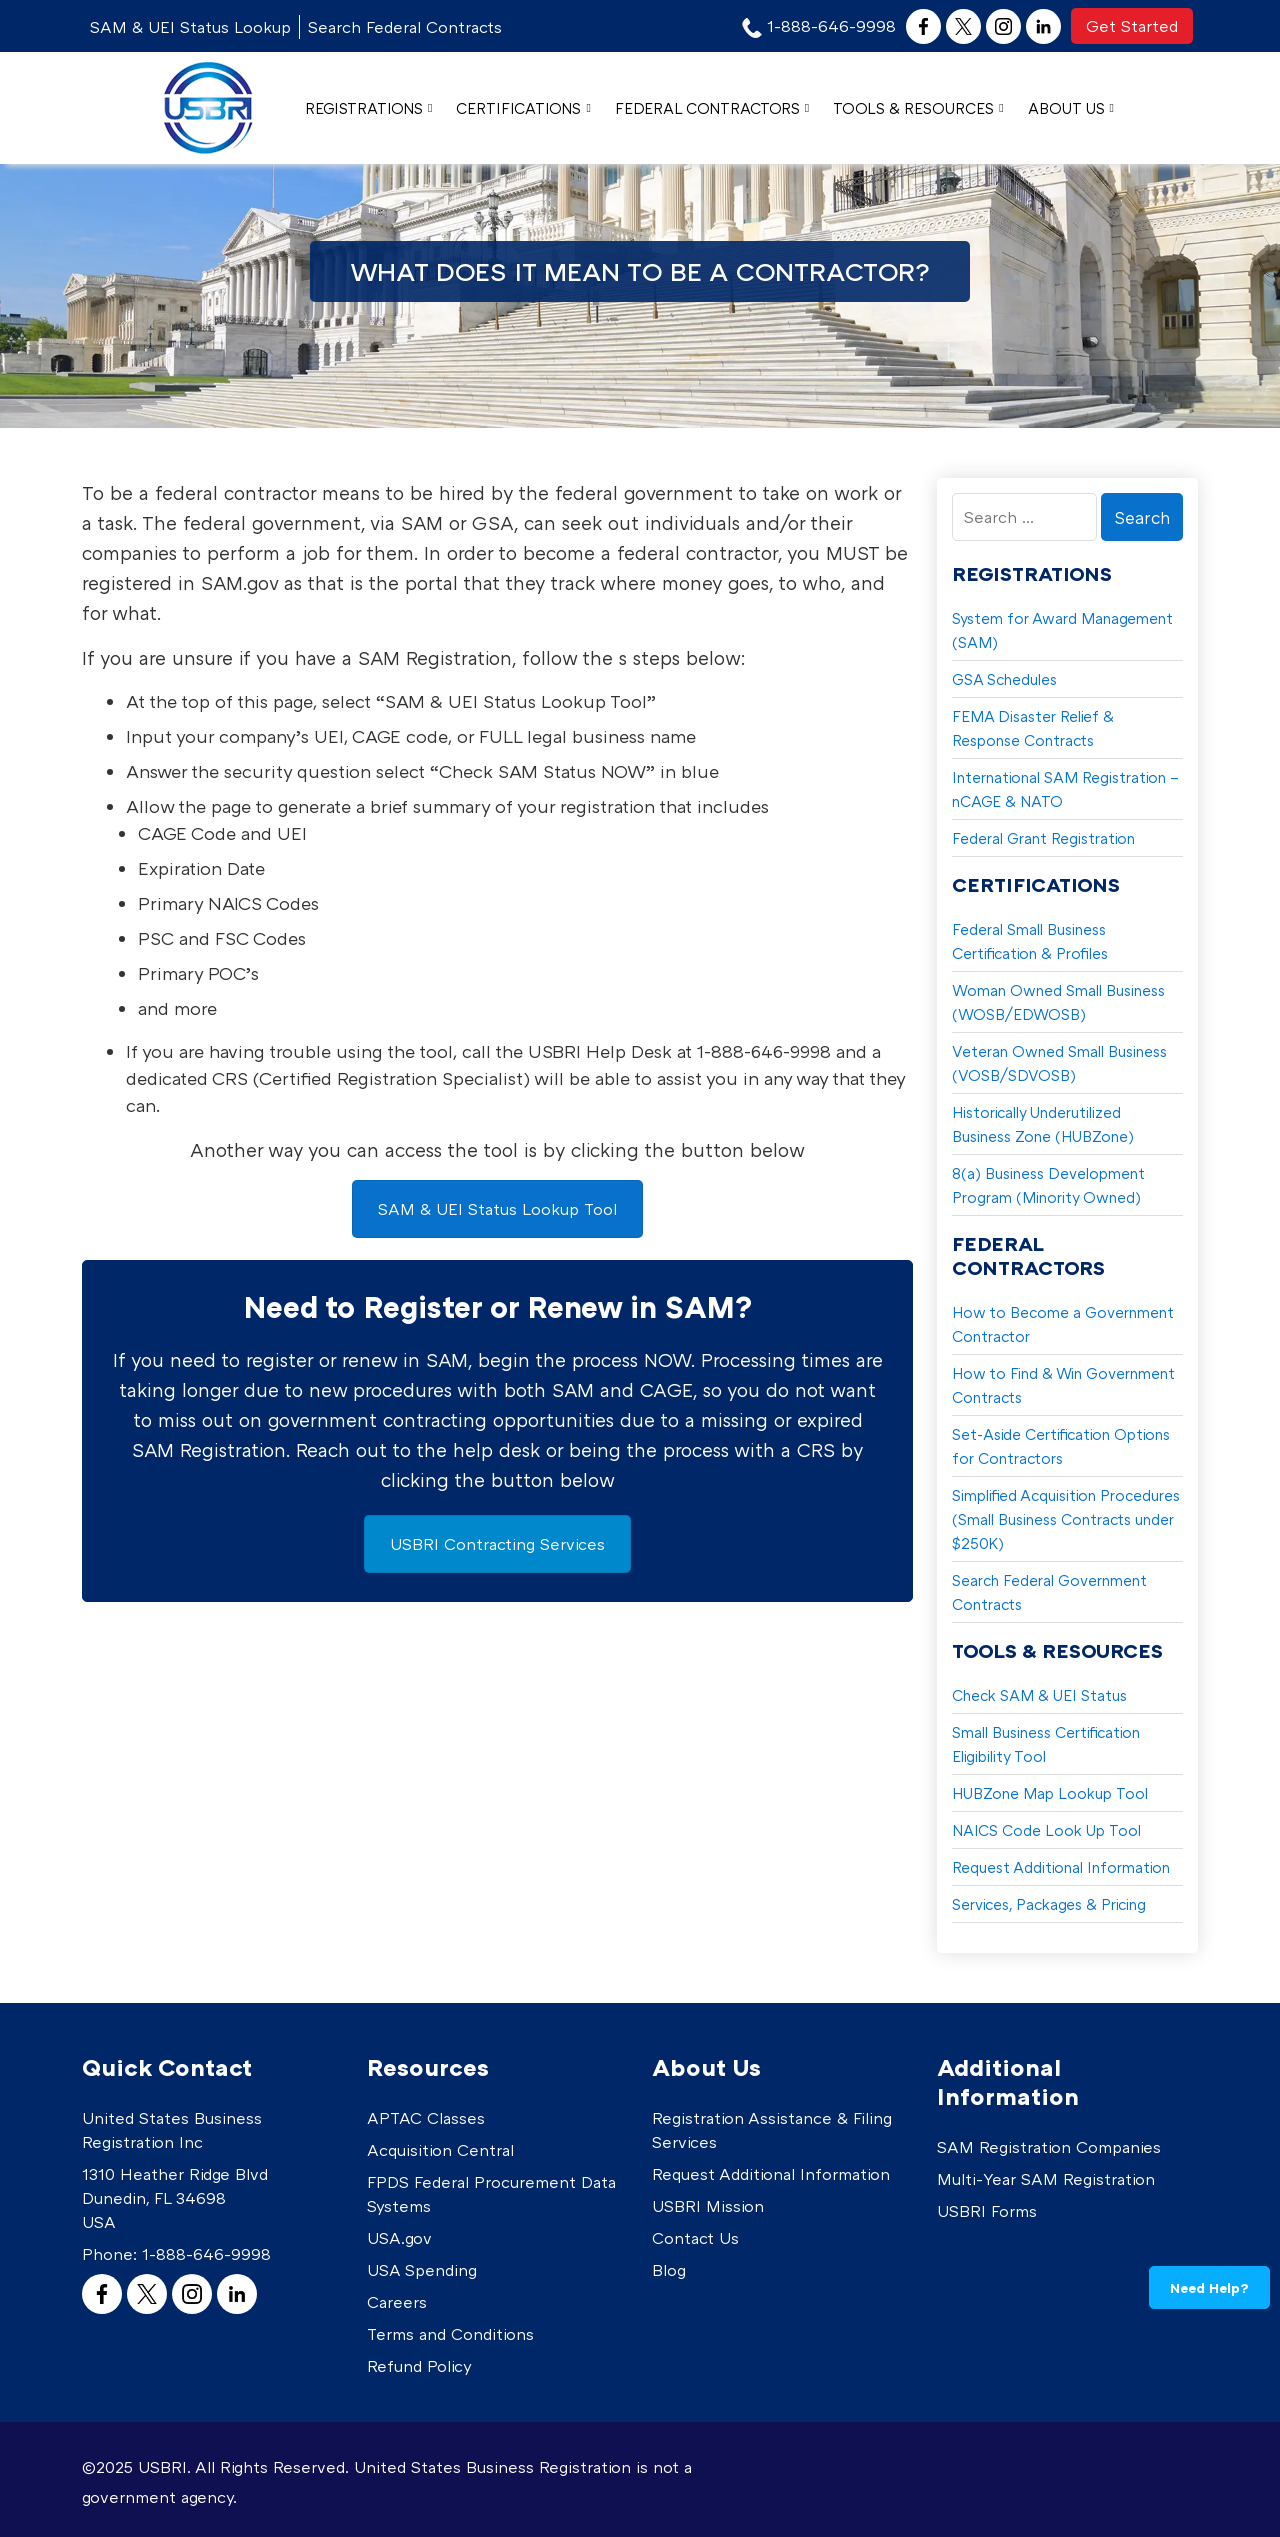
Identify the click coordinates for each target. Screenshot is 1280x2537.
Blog (669, 2270)
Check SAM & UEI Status (1039, 1695)
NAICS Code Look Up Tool (1046, 1830)
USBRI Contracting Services (497, 1544)
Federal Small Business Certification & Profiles (1030, 941)
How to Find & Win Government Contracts (1063, 1385)
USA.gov (399, 2238)
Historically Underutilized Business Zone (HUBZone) (1043, 1124)
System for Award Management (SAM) (1062, 630)
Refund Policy (419, 2366)
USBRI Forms (987, 2211)
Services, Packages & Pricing (1049, 1904)
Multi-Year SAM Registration (1046, 2179)
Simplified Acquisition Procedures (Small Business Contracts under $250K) (1066, 1519)
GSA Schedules (1004, 679)
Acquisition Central (440, 2150)
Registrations (368, 108)
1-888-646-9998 (206, 2254)
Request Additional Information (1061, 1867)
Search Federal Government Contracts (1049, 1592)
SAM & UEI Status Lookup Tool (497, 1209)
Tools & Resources (918, 108)
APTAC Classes (426, 2118)
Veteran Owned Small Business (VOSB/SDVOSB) (1059, 1063)
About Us (1071, 108)
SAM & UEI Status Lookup (190, 27)
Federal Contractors (712, 108)
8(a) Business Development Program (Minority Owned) (1048, 1185)
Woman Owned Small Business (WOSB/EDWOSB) (1058, 1002)
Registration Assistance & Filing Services (772, 2130)
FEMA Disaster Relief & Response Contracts (1033, 728)
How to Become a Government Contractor (1063, 1324)
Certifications (523, 108)
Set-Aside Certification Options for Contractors (1061, 1446)
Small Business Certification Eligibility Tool (1046, 1744)
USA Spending (422, 2270)
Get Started (1132, 26)
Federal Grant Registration (1043, 838)
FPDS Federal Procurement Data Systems (491, 2194)
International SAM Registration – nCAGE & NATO (1065, 789)
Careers (397, 2302)
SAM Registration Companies (1049, 2147)
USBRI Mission (708, 2206)
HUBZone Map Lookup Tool (1050, 1793)
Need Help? (1209, 2287)
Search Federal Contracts (405, 27)
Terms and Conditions (450, 2334)
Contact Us (695, 2238)
